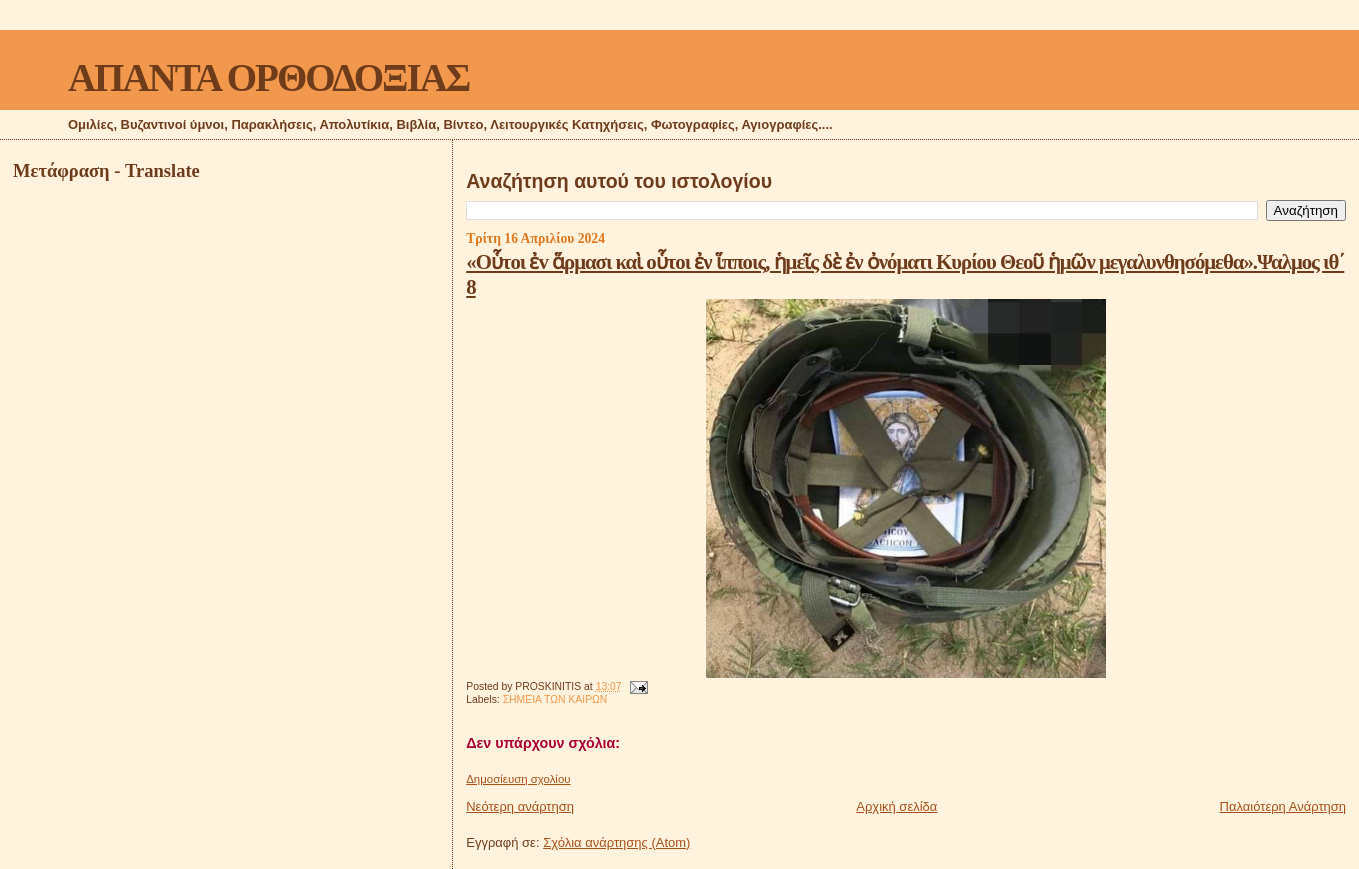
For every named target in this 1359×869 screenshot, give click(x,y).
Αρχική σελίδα (896, 806)
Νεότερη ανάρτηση (520, 806)
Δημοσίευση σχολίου (518, 779)
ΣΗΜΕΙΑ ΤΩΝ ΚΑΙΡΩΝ (555, 699)
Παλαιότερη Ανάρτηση (1283, 806)
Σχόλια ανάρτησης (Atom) (616, 842)
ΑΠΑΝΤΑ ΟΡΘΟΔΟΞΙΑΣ (268, 77)
